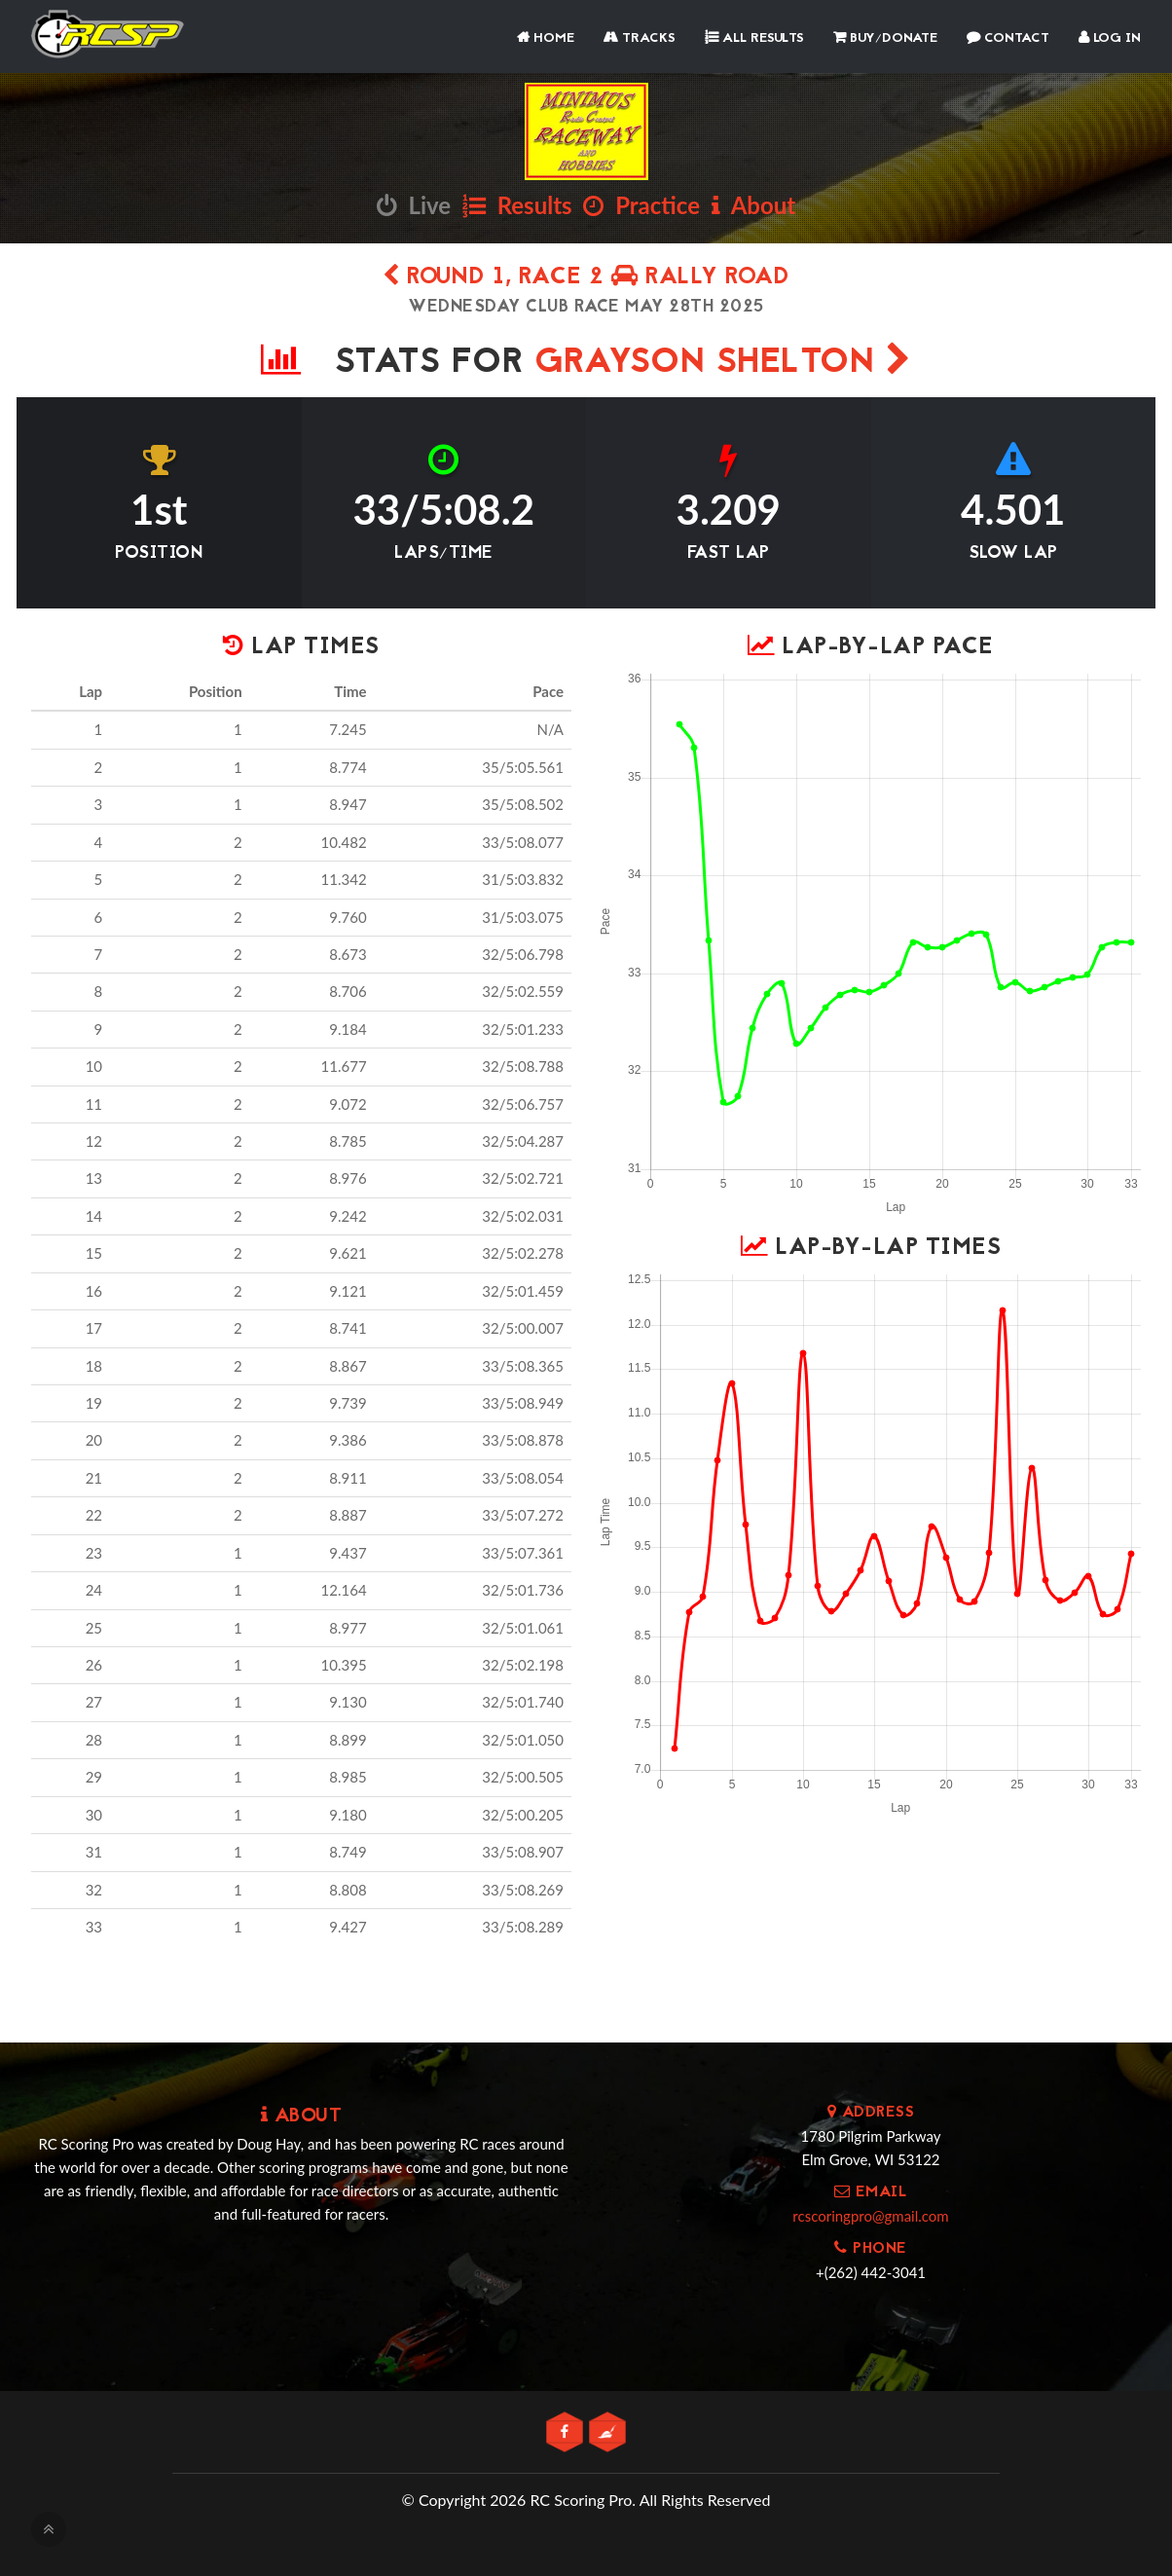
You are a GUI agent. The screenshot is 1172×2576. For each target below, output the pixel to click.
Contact (1008, 38)
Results (517, 205)
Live (414, 205)
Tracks (640, 38)
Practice (641, 205)
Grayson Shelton (723, 363)
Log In (1110, 38)
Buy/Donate (885, 38)
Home (545, 38)
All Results (754, 38)
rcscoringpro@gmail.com (870, 2216)
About (753, 205)
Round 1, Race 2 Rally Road (586, 278)
